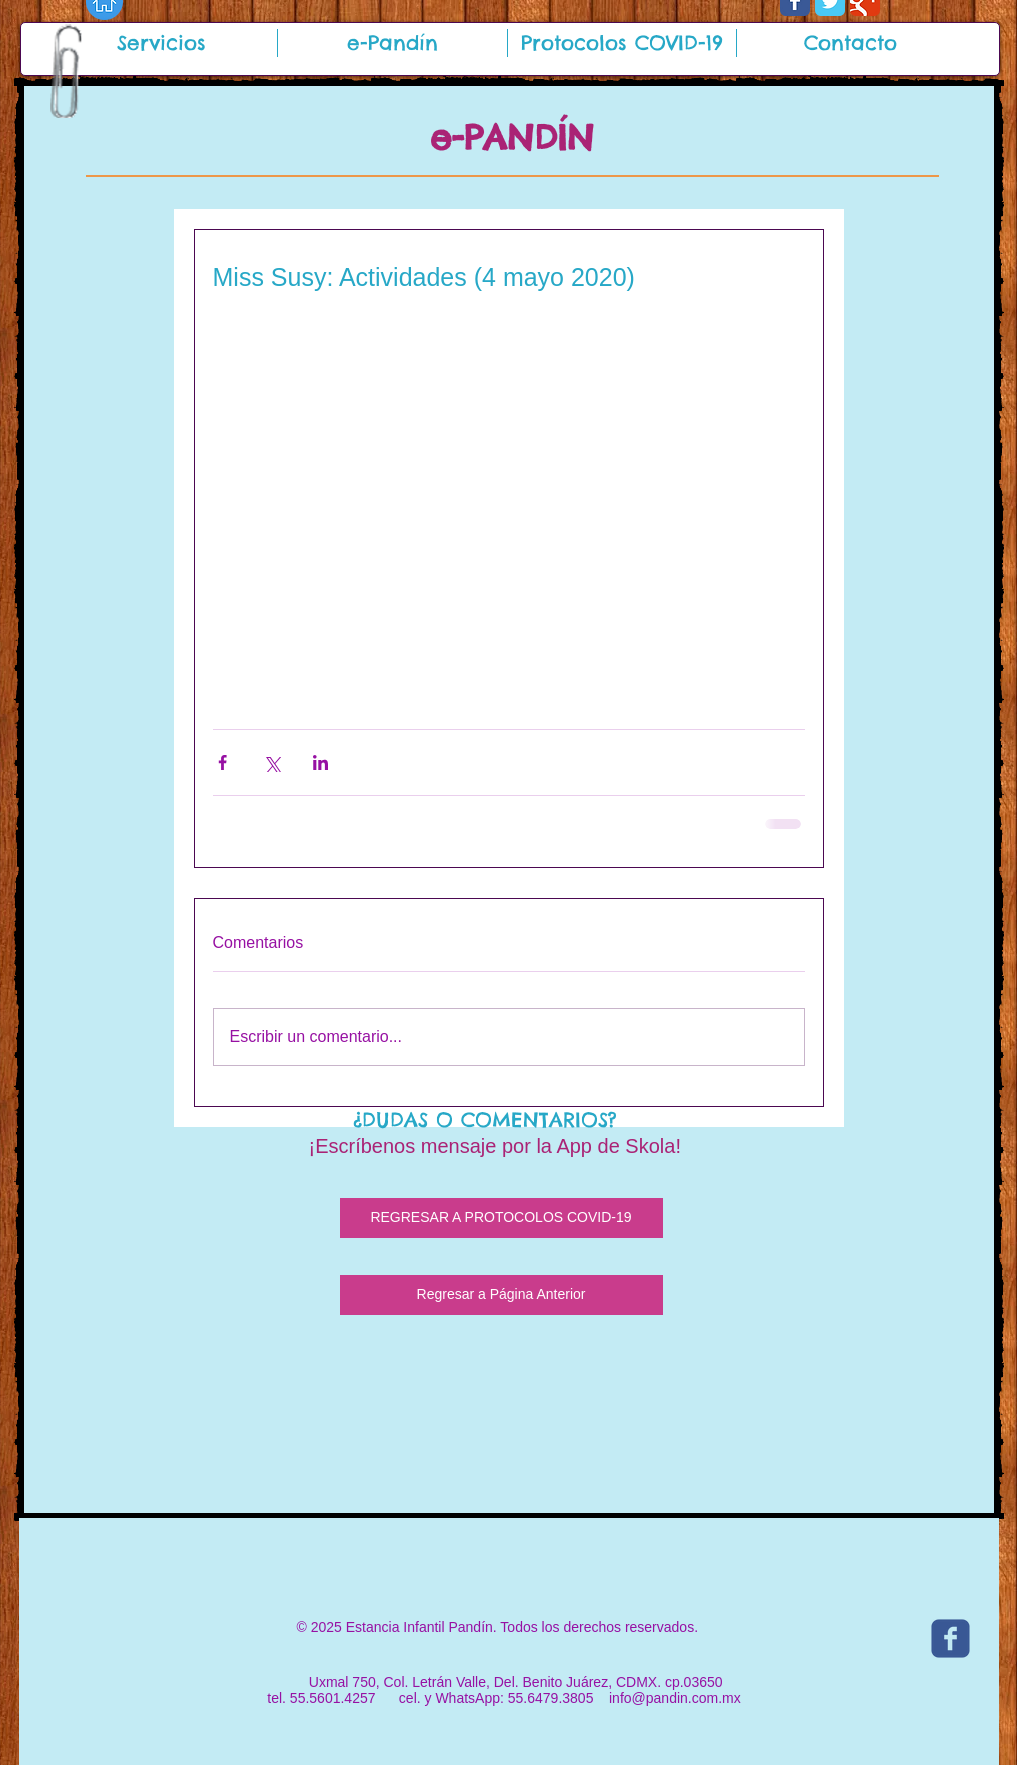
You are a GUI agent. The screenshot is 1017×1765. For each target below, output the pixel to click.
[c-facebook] (950, 1638)
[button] (162, 43)
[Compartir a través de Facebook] (222, 762)
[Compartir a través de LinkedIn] (320, 762)
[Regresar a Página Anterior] (501, 1295)
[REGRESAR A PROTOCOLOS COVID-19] (501, 1218)
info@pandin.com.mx (675, 1698)
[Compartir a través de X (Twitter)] (271, 762)
